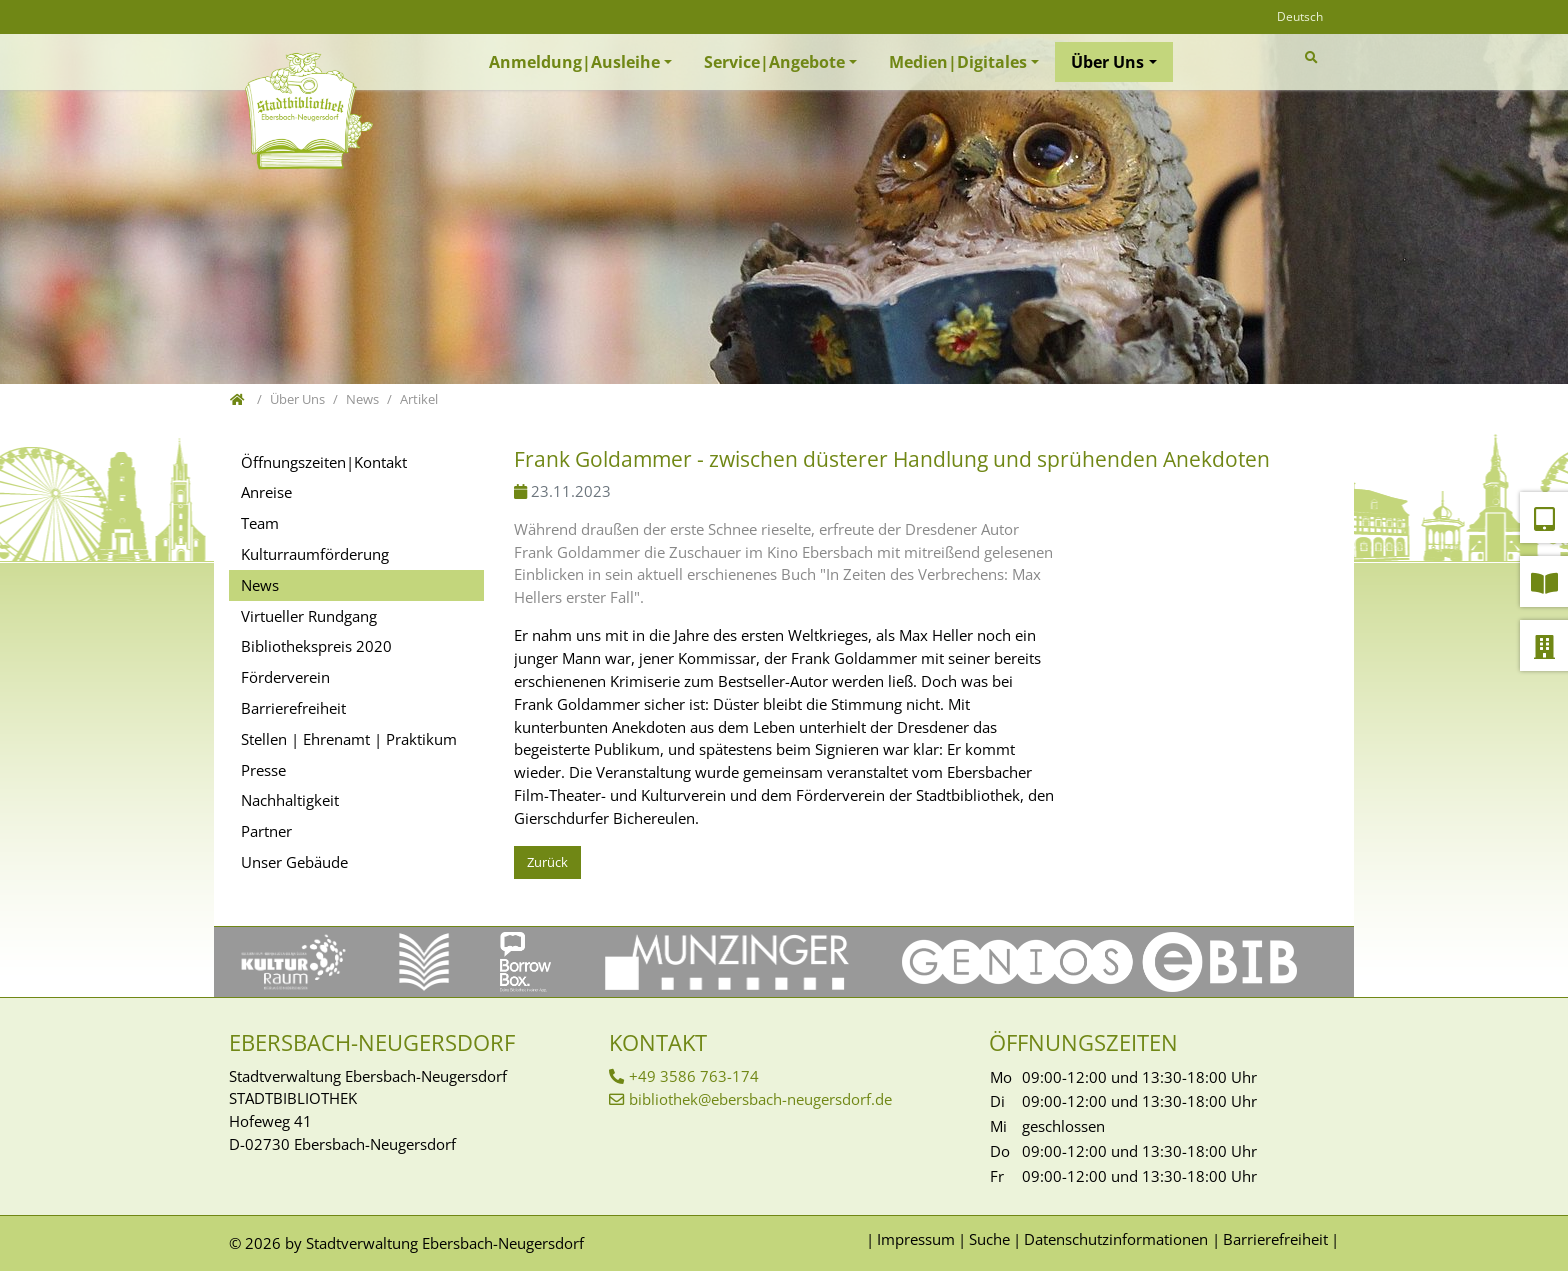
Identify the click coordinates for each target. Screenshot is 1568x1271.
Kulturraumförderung (315, 554)
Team (260, 523)
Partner (266, 831)
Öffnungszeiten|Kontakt (324, 462)
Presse (263, 770)
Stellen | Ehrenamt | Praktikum (349, 739)
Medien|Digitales (958, 62)
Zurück (547, 862)
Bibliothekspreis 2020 (316, 646)
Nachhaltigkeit (290, 800)
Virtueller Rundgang (309, 616)
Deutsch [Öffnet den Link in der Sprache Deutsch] (1300, 16)
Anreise (266, 492)
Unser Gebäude (294, 862)
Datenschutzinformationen (1116, 1239)
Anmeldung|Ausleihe (574, 62)
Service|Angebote (774, 62)
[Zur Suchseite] (1314, 57)
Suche (989, 1239)
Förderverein (285, 677)
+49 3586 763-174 (694, 1076)
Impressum (916, 1239)
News (260, 585)
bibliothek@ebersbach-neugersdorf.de (760, 1099)
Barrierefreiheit (293, 708)
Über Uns (1107, 62)
